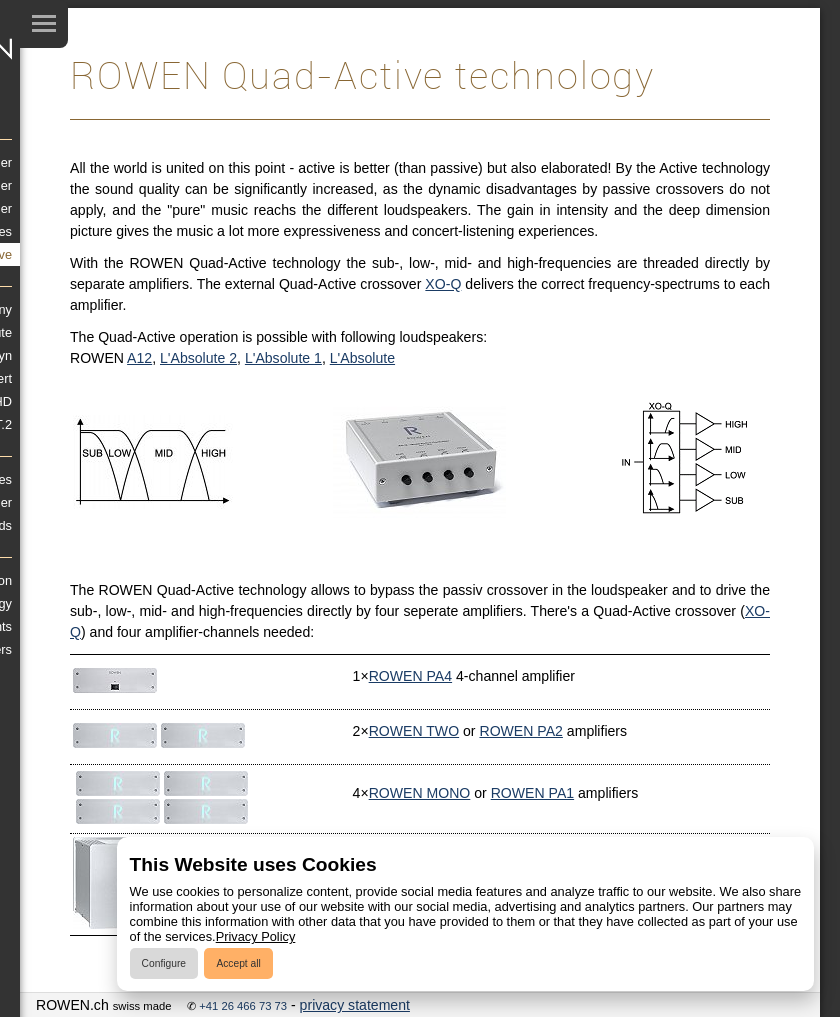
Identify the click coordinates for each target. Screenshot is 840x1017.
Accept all (238, 963)
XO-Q (443, 284)
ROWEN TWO (414, 731)
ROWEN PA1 (532, 793)
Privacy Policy (256, 936)
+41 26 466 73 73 (243, 1006)
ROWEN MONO (420, 793)
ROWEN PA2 (520, 731)
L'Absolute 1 (283, 358)
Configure (164, 963)
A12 (139, 358)
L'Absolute (362, 358)
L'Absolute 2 (198, 358)
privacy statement (355, 1005)
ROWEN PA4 (410, 676)
